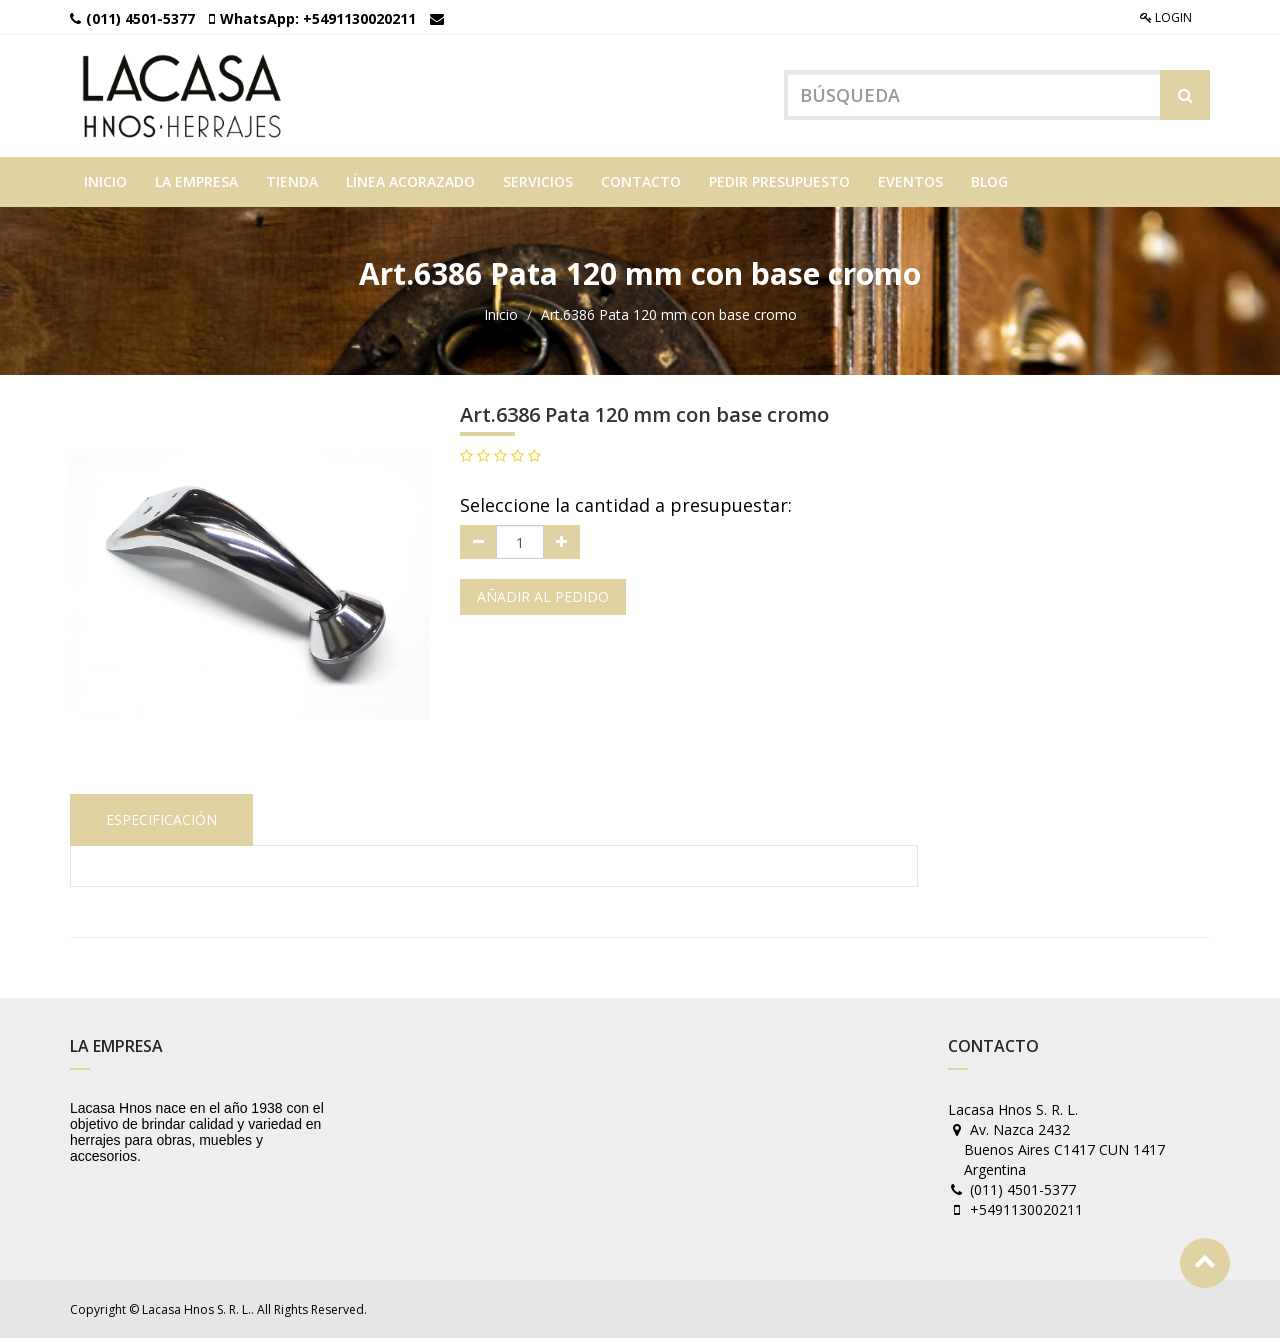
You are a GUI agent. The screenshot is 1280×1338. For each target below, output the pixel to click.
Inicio (501, 314)
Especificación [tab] (161, 819)
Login (1166, 17)
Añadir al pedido (543, 596)
